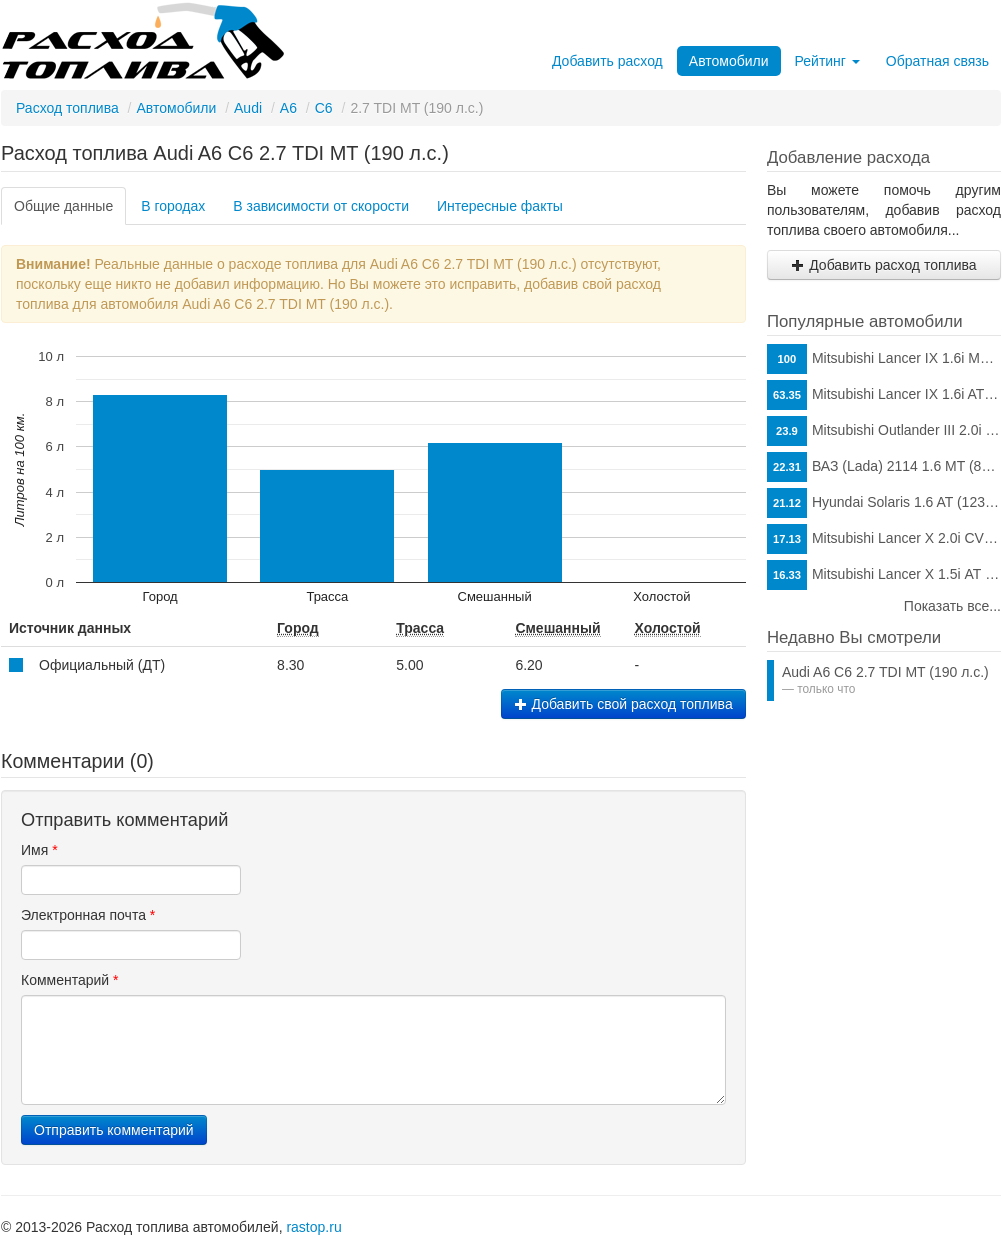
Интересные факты (500, 206)
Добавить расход (607, 61)
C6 (324, 108)
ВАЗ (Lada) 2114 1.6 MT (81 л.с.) (884, 467)
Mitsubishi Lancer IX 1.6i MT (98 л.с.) (884, 359)
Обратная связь (937, 61)
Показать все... (952, 606)
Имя (39, 850)
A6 (288, 108)
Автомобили (729, 61)
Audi (248, 108)
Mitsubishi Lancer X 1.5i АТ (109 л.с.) (884, 575)
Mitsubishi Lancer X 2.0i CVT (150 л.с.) (884, 539)
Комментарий (70, 980)
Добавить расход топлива (883, 265)
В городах (173, 206)
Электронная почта (88, 915)
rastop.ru (313, 1227)
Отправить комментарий (114, 1130)
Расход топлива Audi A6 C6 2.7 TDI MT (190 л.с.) (225, 153)
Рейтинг (827, 61)
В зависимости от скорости (321, 206)
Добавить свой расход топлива (623, 704)
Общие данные (63, 206)
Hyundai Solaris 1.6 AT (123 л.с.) (884, 503)
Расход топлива (67, 108)
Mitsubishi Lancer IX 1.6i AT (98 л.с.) (884, 395)
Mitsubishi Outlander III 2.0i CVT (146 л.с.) (884, 431)
